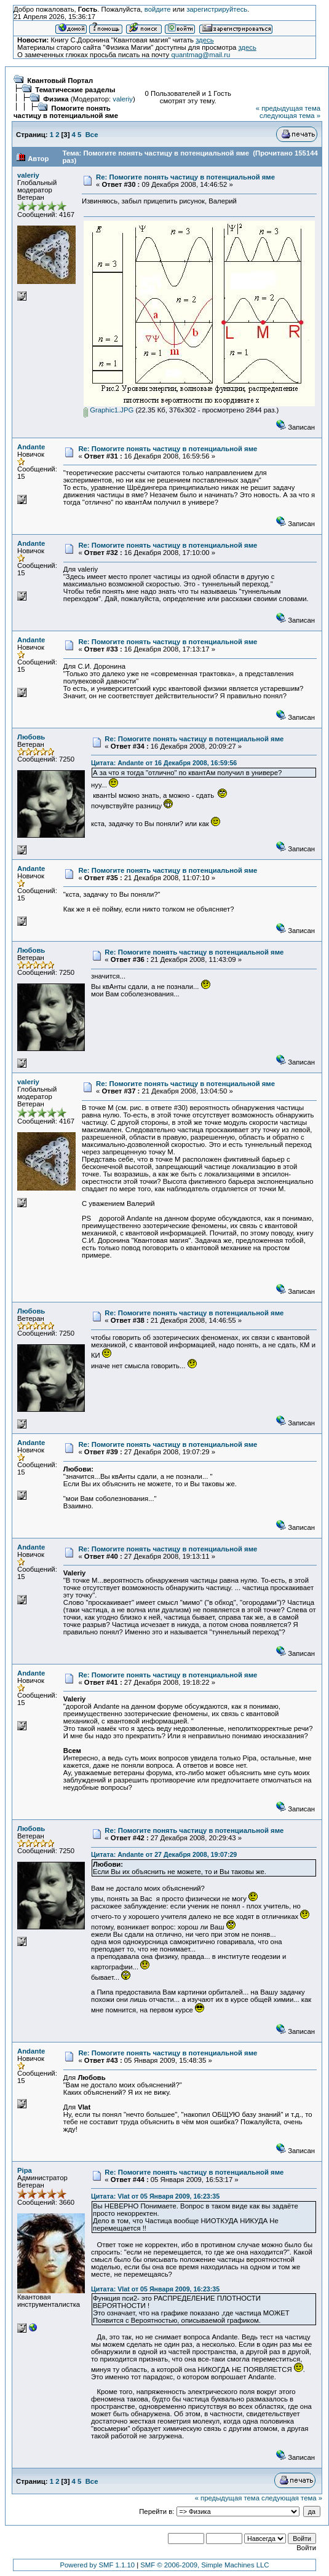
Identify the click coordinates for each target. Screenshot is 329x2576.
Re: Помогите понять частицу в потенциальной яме (185, 177)
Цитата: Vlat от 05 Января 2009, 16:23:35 (155, 2196)
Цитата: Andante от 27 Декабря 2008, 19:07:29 (164, 1854)
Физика (55, 99)
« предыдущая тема (288, 108)
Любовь (31, 737)
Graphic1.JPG (108, 410)
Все (91, 134)
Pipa (24, 2170)
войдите (158, 9)
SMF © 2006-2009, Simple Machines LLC (204, 2565)
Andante (31, 447)
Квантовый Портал (60, 80)
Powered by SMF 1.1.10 (97, 2565)
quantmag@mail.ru (200, 54)
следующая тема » (290, 115)
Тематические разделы (75, 89)
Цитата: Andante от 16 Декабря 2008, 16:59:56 (164, 762)
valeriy (123, 99)
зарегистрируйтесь (216, 9)
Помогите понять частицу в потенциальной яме (66, 111)
